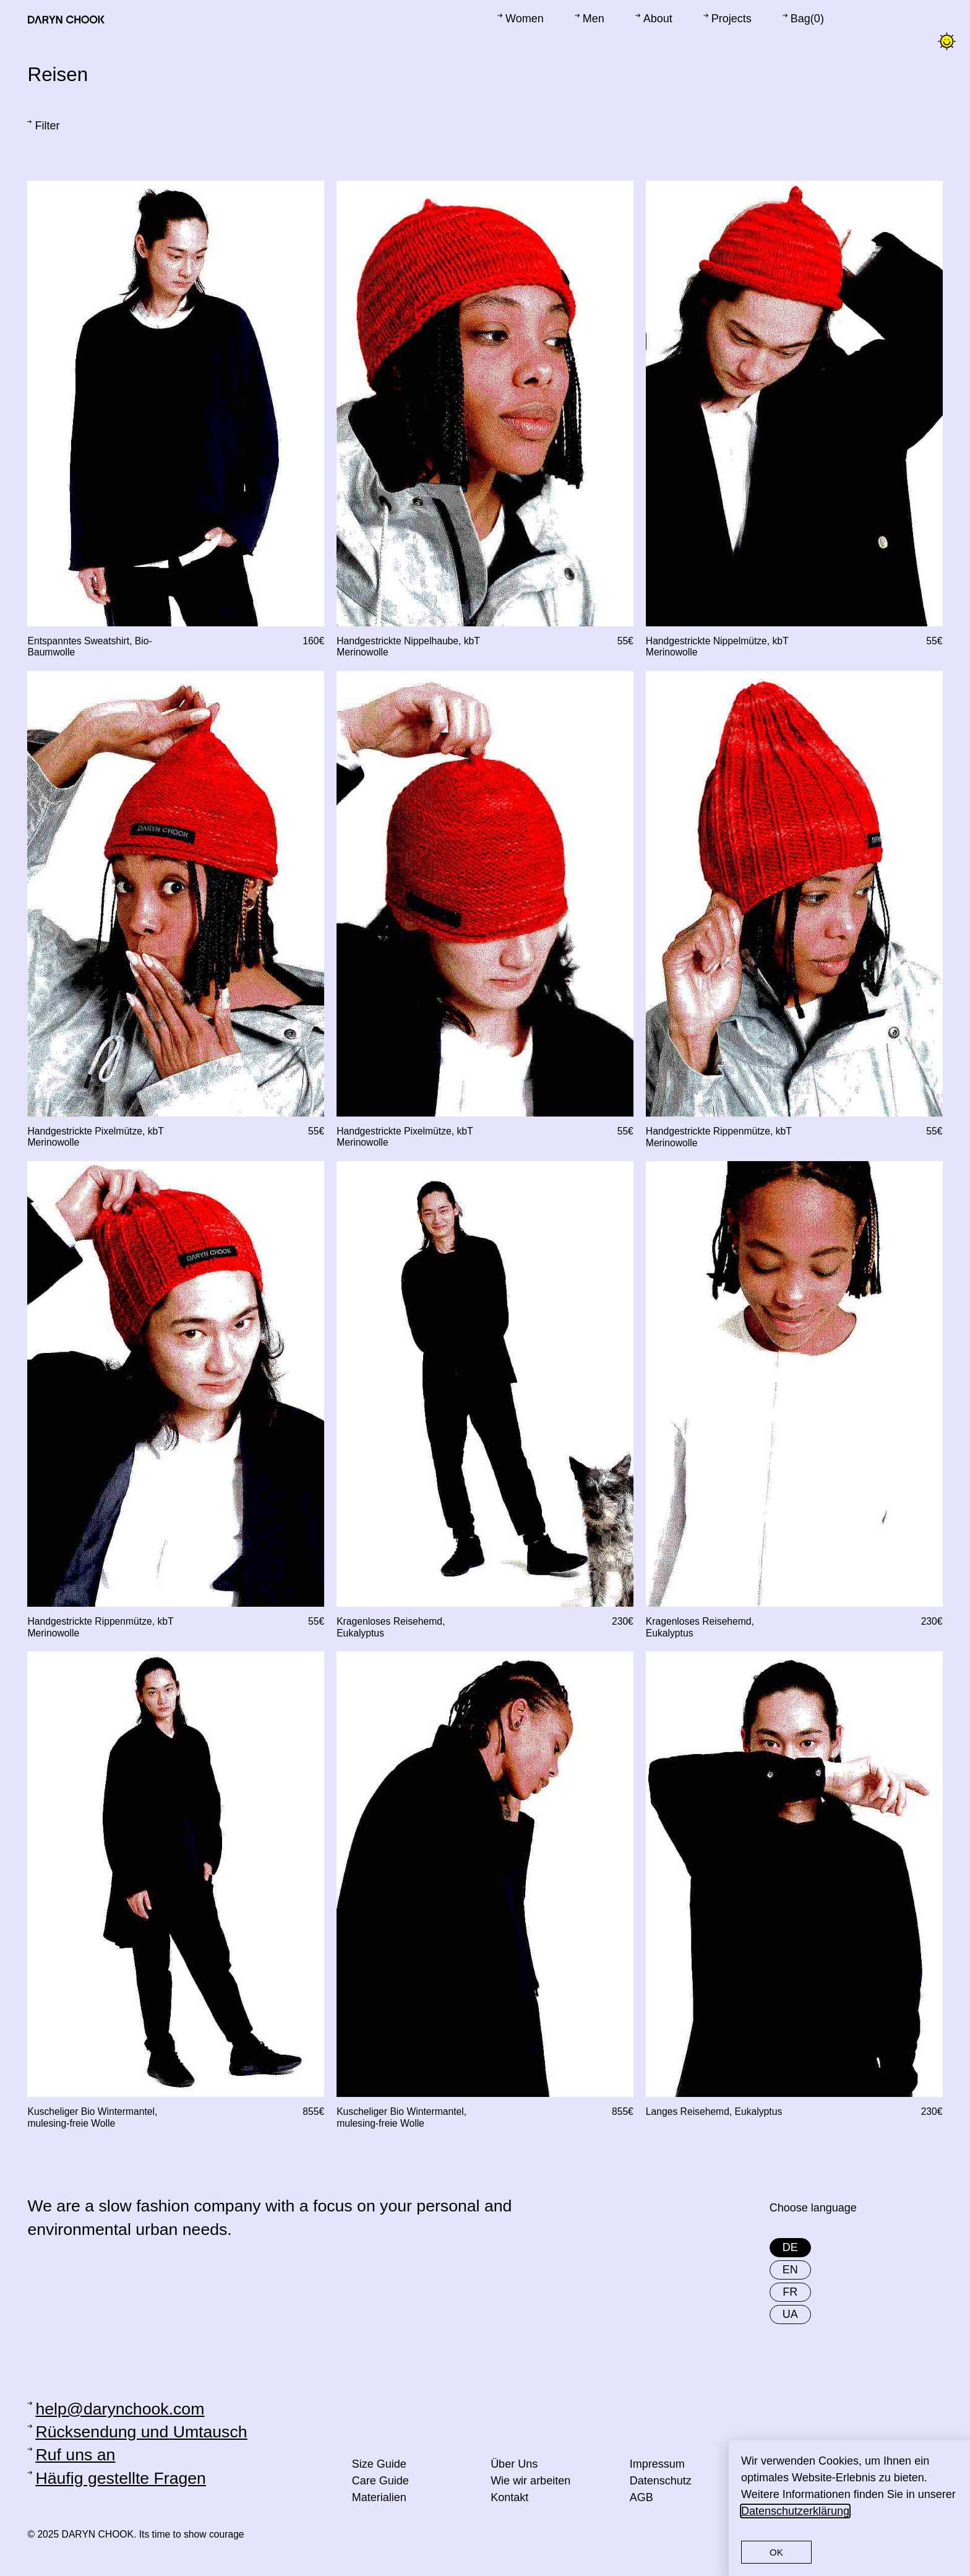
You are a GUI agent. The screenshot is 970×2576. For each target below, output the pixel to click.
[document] (485, 1288)
